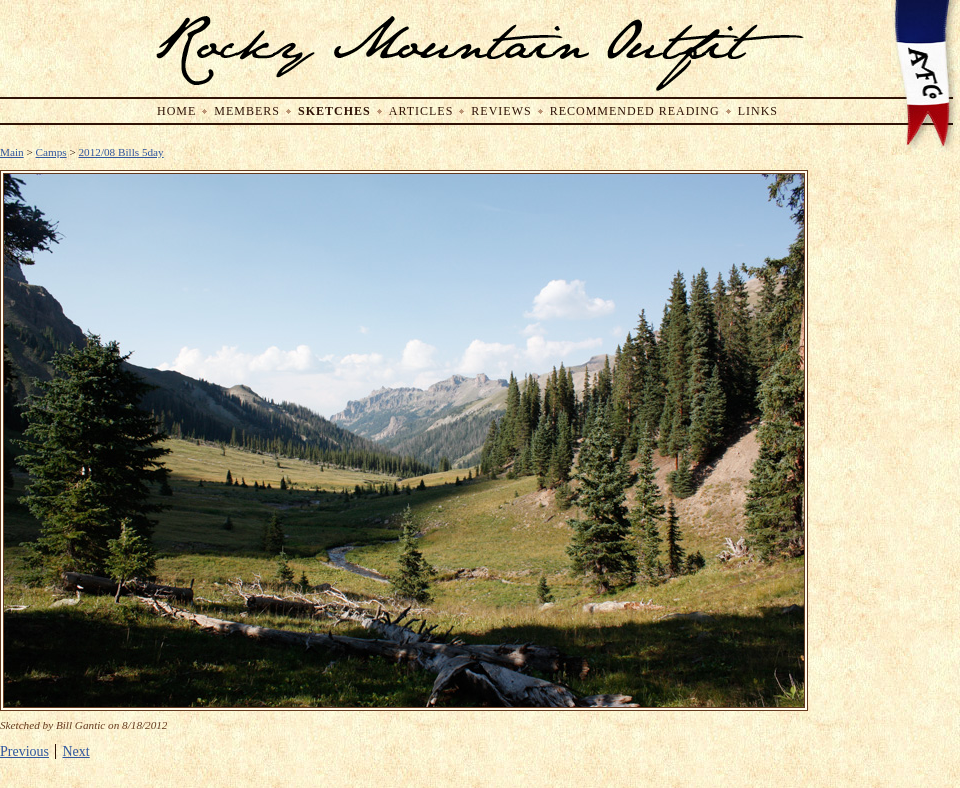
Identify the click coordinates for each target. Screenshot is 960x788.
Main (12, 152)
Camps (51, 152)
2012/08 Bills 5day (121, 152)
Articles (421, 111)
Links (758, 111)
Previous (24, 751)
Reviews (501, 111)
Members (247, 111)
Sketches (334, 111)
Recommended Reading (635, 111)
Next (76, 751)
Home (176, 111)
